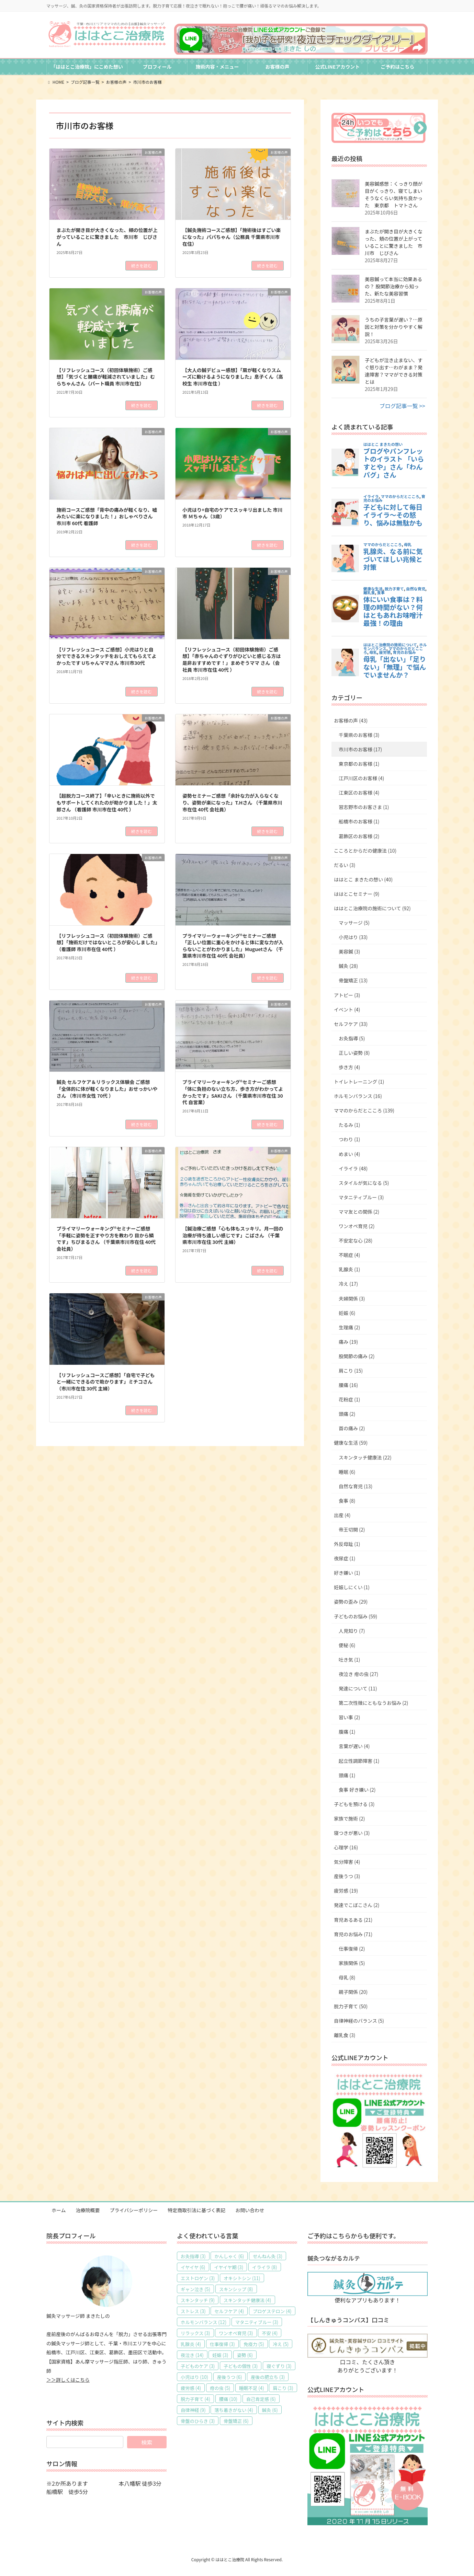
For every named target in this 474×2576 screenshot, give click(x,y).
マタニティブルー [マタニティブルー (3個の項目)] (256, 2322)
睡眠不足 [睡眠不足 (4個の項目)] (251, 2388)
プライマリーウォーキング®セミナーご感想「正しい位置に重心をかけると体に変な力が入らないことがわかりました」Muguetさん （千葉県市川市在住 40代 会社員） (232, 945)
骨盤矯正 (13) (353, 980)
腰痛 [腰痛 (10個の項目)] (228, 2399)
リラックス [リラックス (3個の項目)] (195, 2333)
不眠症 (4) (349, 1254)
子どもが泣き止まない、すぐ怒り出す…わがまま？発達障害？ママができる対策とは (393, 371)
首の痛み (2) (352, 1428)
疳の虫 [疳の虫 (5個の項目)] (220, 2388)
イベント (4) (347, 1009)
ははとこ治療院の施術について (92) (372, 908)
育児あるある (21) (353, 1919)
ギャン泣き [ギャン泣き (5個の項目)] (195, 2289)
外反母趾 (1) (347, 1543)
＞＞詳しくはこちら (68, 2379)
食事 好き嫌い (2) (357, 1789)
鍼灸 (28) (348, 965)
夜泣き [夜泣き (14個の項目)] (192, 2355)
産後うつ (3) (347, 1876)
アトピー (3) (347, 995)
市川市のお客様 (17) (360, 749)
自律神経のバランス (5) (359, 2020)
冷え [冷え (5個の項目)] (281, 2344)
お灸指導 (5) (352, 1038)
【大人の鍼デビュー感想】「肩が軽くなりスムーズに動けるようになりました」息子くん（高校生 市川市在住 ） (232, 377)
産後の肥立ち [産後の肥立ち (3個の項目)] (268, 2377)
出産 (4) (342, 1515)
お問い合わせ (249, 2210)
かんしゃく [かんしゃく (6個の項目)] (229, 2256)
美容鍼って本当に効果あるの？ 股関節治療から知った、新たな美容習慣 (393, 286)
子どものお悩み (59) (355, 1616)
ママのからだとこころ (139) (364, 1110)
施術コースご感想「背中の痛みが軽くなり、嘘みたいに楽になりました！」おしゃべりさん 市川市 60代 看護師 (106, 516)
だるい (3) (344, 865)
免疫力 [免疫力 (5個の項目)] (254, 2344)
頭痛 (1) (347, 1775)
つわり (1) (349, 1139)
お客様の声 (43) (351, 720)
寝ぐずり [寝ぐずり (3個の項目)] (279, 2366)
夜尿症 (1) (344, 1558)
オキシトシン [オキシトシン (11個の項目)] (242, 2278)
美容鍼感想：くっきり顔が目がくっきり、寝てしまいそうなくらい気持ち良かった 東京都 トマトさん (393, 194)
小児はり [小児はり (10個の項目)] (194, 2377)
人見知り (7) (352, 1630)
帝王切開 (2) (352, 1529)
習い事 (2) (349, 1717)
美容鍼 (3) (349, 951)
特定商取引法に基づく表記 (196, 2210)
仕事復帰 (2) (352, 1948)
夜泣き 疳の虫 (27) (358, 1674)
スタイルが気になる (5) (364, 1182)
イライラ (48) (353, 1168)
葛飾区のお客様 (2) (359, 836)
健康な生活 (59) (351, 1442)
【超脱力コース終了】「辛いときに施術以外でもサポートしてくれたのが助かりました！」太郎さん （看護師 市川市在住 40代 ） (106, 802)
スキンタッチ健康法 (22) (365, 1457)
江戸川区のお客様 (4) (361, 778)
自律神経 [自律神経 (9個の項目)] (193, 2410)
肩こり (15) (351, 1370)
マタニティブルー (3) (361, 1197)
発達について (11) (358, 1688)
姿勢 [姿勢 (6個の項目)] (245, 2355)
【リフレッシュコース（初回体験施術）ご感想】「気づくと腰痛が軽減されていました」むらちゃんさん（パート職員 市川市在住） (105, 377)
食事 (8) (347, 1500)
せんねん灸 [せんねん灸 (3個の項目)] (267, 2256)
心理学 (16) (346, 1847)
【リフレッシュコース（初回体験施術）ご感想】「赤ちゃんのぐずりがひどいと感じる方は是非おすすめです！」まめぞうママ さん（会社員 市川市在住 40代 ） (231, 659)
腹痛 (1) (347, 1731)
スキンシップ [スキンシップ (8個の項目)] (236, 2289)
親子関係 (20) (353, 1991)
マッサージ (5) (354, 922)
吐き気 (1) (349, 1659)
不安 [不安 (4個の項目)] (270, 2333)
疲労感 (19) (346, 1890)
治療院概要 (88, 2210)
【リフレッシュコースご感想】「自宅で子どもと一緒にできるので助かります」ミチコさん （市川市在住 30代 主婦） (105, 1382)
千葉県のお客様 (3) (359, 734)
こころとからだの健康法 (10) (365, 850)
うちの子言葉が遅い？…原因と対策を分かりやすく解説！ (393, 326)
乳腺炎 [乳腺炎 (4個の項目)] (191, 2344)
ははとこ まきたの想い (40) (363, 879)
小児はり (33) (353, 937)
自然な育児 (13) (355, 1486)
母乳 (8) (347, 1977)
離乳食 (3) (344, 2035)
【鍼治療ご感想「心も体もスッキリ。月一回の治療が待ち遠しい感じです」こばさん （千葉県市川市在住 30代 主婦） (232, 1235)
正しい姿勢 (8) (354, 1052)
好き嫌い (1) (347, 1572)
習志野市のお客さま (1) (364, 807)
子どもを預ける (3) (354, 1804)
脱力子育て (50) (351, 2006)
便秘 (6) (347, 1645)
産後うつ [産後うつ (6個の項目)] (229, 2377)
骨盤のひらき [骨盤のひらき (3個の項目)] (198, 2421)
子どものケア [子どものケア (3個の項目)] (198, 2366)
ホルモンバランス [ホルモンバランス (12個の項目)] (203, 2322)
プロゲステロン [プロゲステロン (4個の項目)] (272, 2311)
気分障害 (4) (347, 1861)
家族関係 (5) (352, 1963)
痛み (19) (348, 1341)
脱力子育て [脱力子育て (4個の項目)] (195, 2399)
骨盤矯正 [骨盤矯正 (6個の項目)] (236, 2421)
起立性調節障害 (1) (359, 1760)
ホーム (59, 2210)
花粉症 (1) (349, 1399)
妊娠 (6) (347, 1312)
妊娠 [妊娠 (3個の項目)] (220, 2355)
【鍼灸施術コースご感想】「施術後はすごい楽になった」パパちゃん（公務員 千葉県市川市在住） (231, 237)
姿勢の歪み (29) (351, 1601)
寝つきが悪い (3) (352, 1832)
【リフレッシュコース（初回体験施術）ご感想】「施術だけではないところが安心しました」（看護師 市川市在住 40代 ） (106, 942)
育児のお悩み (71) (353, 1934)
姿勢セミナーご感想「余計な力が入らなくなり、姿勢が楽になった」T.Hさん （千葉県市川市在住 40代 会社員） (232, 802)
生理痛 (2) (349, 1327)
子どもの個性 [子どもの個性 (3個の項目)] (241, 2366)
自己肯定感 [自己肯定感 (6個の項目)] (261, 2399)
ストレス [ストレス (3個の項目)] (193, 2311)
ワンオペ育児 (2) (356, 1226)
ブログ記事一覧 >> (402, 406)
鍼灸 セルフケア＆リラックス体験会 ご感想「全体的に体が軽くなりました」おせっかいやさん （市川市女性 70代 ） (106, 1088)
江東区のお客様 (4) (359, 792)
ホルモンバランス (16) (358, 1096)
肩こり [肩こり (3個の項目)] (283, 2388)
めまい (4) (349, 1154)
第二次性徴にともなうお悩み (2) (373, 1702)
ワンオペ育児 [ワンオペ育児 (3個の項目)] (236, 2333)
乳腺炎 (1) (349, 1269)
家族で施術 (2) (349, 1818)
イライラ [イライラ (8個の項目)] (264, 2267)
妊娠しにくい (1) (352, 1587)
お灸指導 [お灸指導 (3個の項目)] (193, 2256)
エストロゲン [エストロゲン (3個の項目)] (198, 2278)
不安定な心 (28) (355, 1240)
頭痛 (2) (347, 1413)
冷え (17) (348, 1283)
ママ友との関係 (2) (359, 1211)
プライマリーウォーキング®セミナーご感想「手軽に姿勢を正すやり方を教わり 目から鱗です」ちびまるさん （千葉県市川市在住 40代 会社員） (106, 1238)
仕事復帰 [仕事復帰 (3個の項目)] (222, 2344)
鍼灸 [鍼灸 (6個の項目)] (270, 2410)
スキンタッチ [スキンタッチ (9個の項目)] (198, 2300)
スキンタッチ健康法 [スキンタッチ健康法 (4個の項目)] (247, 2300)
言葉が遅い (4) (354, 1746)
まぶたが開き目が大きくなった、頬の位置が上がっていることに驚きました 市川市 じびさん (106, 237)
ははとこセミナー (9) (356, 893)
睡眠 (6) (347, 1471)
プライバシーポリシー (134, 2210)
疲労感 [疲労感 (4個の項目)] (191, 2388)
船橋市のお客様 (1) (359, 821)
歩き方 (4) (349, 1067)
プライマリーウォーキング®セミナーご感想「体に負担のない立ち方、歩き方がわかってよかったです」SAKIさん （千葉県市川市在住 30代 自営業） (232, 1092)
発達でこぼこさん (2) (356, 1905)
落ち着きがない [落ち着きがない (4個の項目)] (233, 2410)
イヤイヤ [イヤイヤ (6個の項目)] (193, 2267)
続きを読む (141, 265)
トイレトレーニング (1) (359, 1081)
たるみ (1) (349, 1124)
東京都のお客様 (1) (359, 763)
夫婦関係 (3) (352, 1298)
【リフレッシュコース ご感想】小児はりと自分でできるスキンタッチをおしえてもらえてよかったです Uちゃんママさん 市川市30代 (106, 656)
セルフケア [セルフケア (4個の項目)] (229, 2311)
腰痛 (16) (348, 1385)
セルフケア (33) (351, 1023)
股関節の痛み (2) (356, 1356)
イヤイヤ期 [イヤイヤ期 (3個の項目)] (228, 2267)
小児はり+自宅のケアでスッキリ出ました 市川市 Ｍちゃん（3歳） (232, 513)
